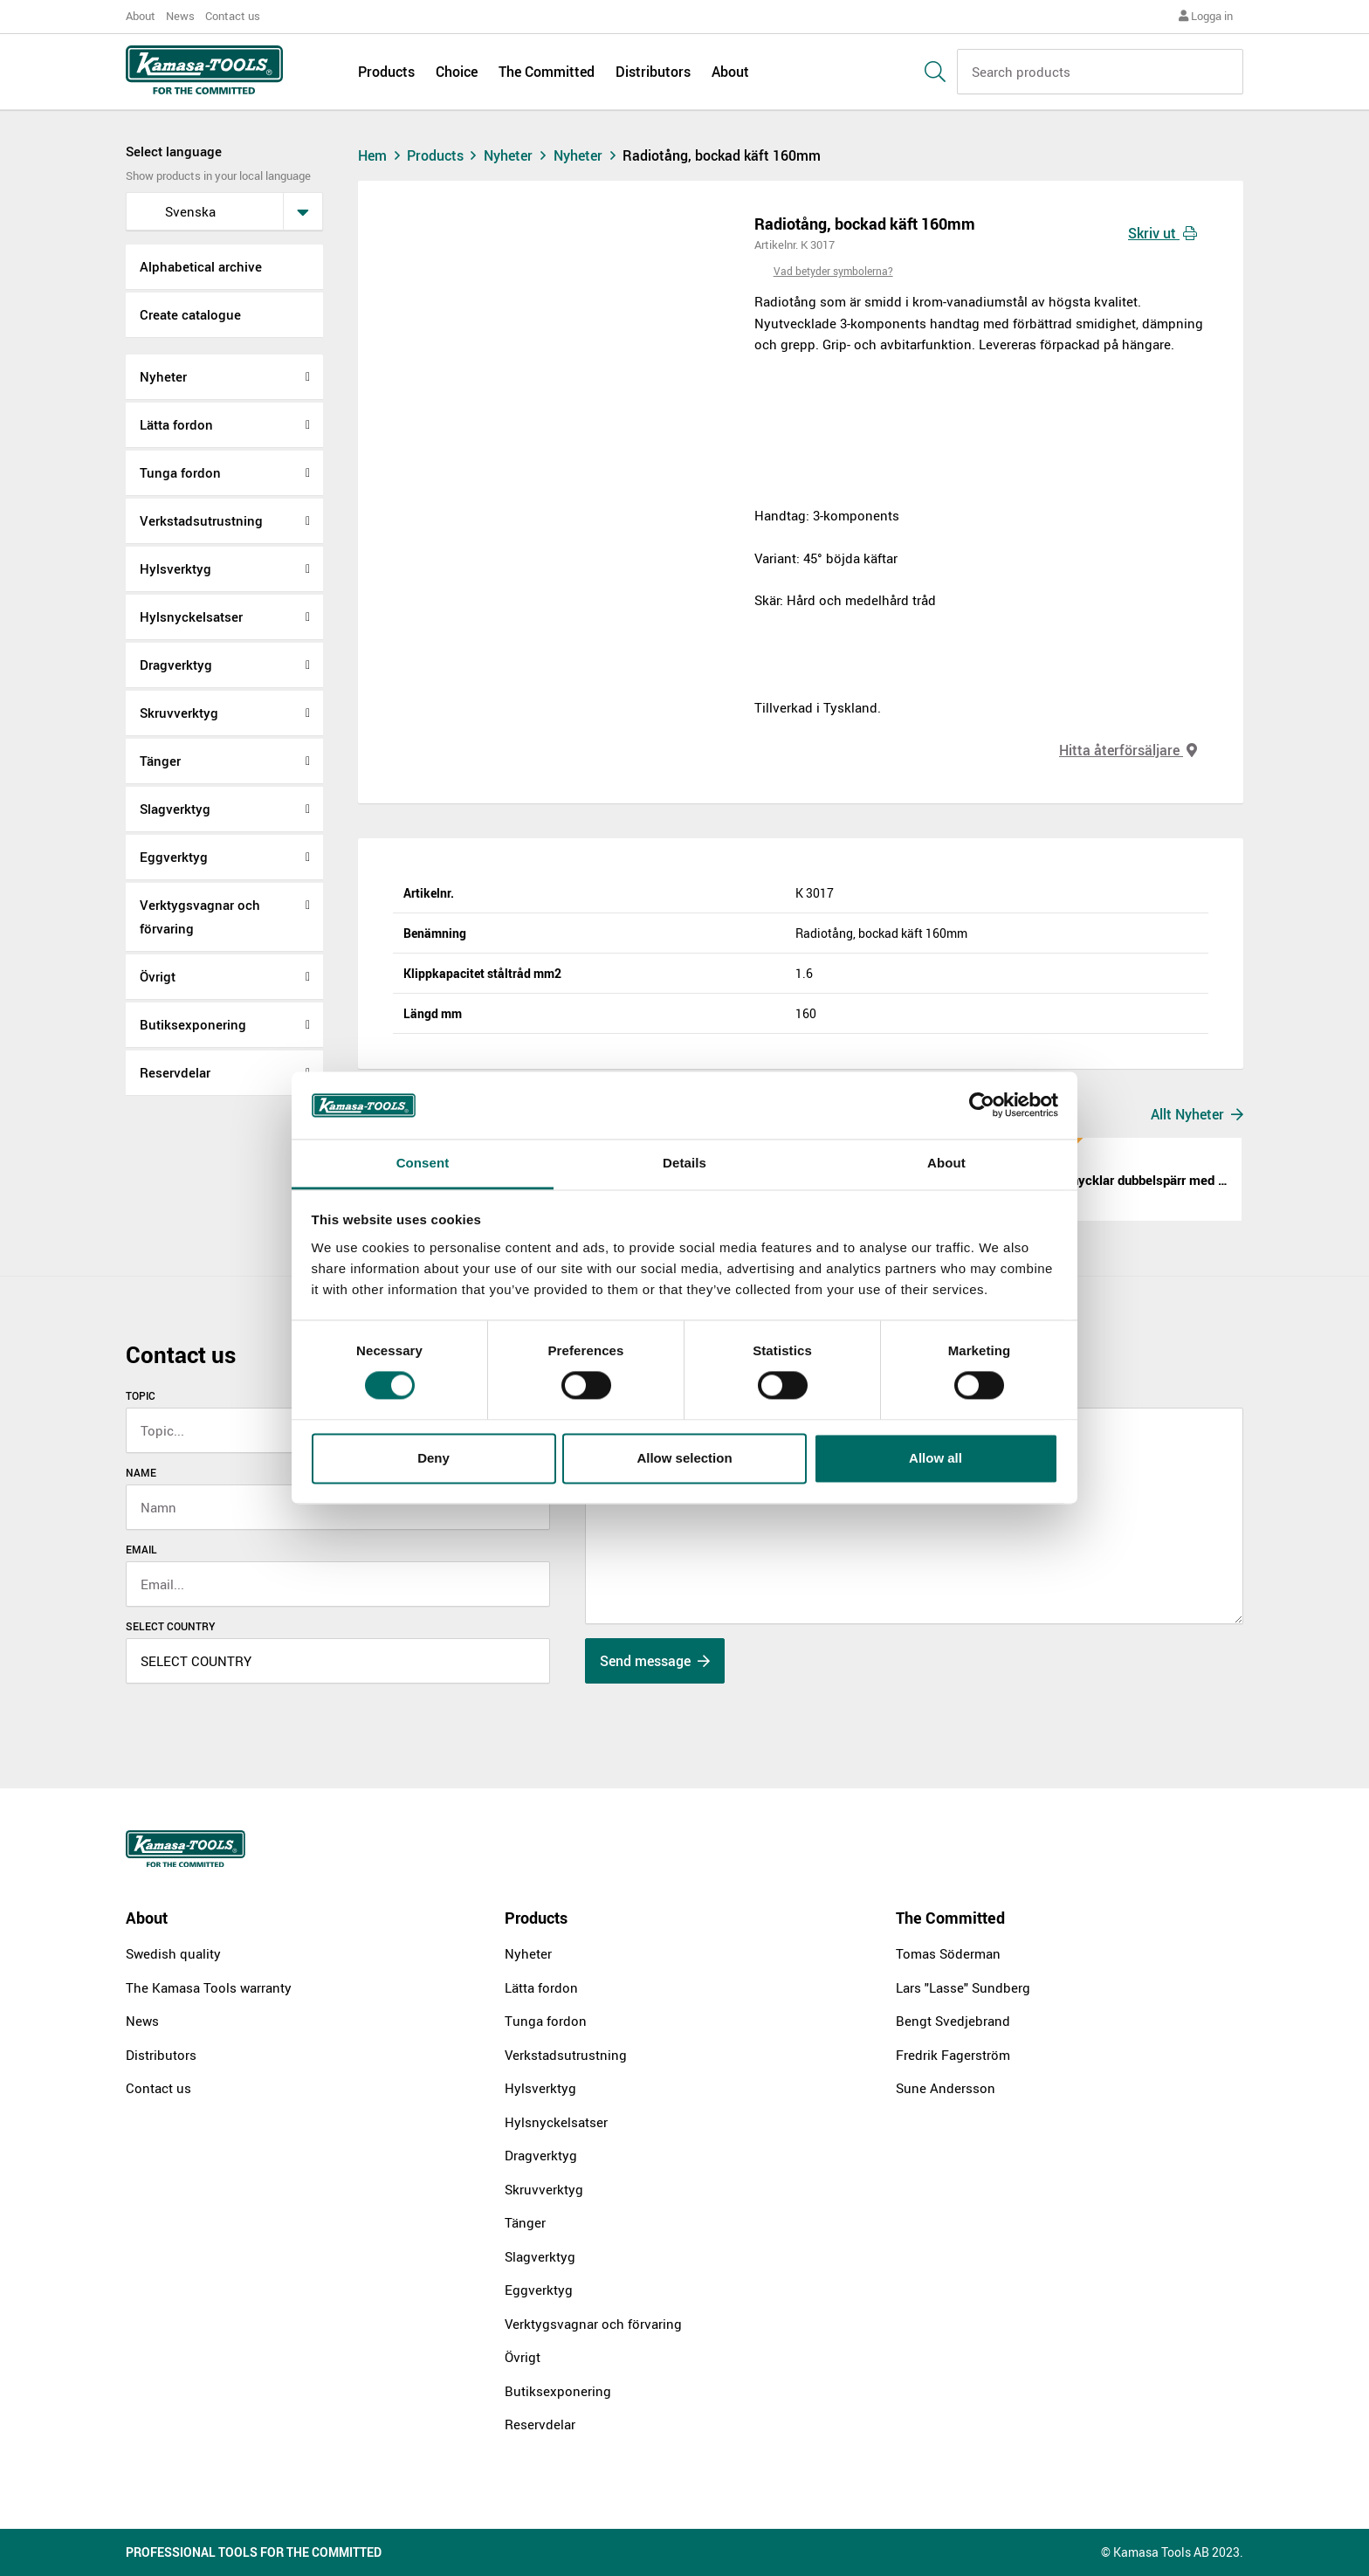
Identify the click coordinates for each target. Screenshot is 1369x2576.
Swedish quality (173, 1953)
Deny (433, 1457)
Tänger (160, 760)
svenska (176, 211)
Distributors (653, 71)
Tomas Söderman (948, 1953)
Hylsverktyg (175, 568)
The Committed (547, 71)
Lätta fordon (176, 424)
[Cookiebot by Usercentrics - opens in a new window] (981, 1105)
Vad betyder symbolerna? (833, 271)
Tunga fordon (180, 472)
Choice (457, 71)
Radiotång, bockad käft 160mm (722, 155)
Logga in (1206, 16)
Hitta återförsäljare (1128, 750)
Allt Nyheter (1197, 1114)
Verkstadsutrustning (201, 520)
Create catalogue (190, 314)
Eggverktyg (174, 856)
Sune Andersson (945, 2088)
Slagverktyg (175, 808)
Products (386, 71)
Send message (655, 1660)
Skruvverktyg (179, 712)
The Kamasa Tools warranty (209, 1987)
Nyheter (163, 376)
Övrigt (157, 976)
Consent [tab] (423, 1162)
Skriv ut (1162, 233)
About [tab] (946, 1162)
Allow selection (684, 1457)
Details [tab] (684, 1162)
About (140, 16)
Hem (381, 155)
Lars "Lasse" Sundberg (963, 1987)
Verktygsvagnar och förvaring (200, 916)
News (180, 16)
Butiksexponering (193, 1024)
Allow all (935, 1457)
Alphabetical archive (201, 266)
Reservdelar (175, 1072)
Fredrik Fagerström (953, 2054)
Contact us (232, 16)
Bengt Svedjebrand (953, 2020)
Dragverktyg (176, 664)
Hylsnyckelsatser (191, 616)
